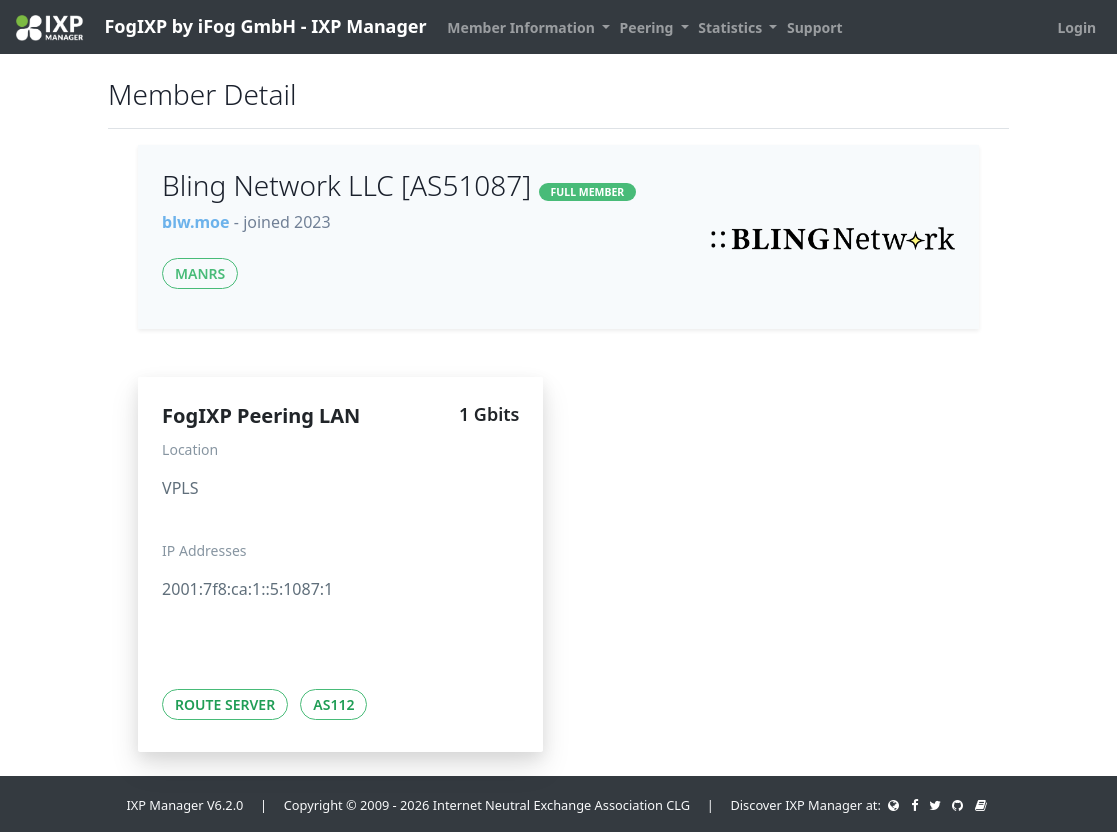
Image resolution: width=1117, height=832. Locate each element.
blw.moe (196, 222)
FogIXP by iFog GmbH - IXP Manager (221, 27)
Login (1076, 27)
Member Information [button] (522, 27)
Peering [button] (648, 27)
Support (815, 27)
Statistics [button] (732, 27)
